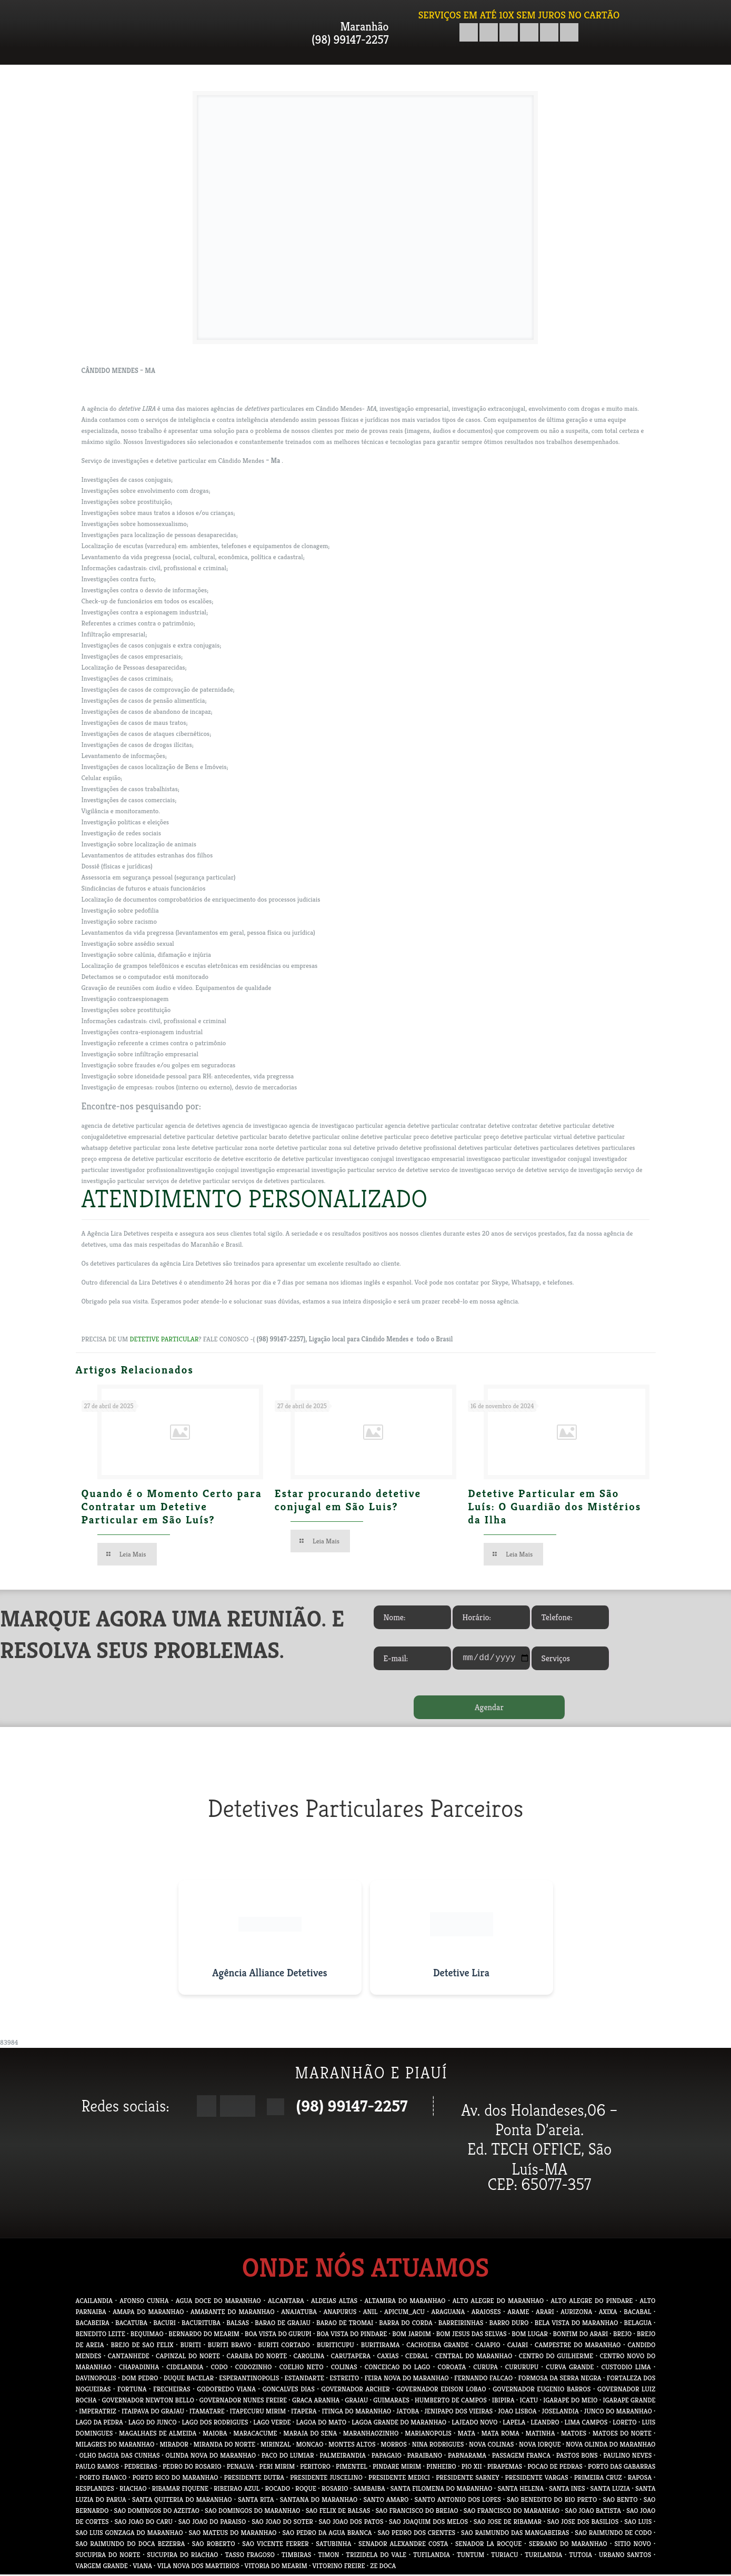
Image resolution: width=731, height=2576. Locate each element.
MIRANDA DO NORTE (225, 2445)
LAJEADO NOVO (474, 2423)
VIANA (142, 2567)
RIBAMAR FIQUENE (180, 2490)
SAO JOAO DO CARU (143, 2523)
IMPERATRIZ (97, 2412)
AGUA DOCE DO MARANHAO (218, 2302)
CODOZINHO (253, 2368)
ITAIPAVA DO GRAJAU (153, 2412)
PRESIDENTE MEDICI (399, 2478)
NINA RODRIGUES (438, 2445)
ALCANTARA (286, 2302)
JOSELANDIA (560, 2412)
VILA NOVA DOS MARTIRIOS (198, 2567)
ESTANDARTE (304, 2379)
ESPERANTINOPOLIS (249, 2379)
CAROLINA (309, 2357)
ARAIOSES (486, 2313)
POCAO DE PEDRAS (555, 2467)
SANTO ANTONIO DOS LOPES (458, 2501)
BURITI (191, 2346)
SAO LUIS (638, 2523)
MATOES (573, 2434)
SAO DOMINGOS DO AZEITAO (156, 2512)
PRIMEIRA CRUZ (598, 2478)
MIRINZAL (276, 2445)
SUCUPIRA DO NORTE (108, 2556)
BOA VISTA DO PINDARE (352, 2335)
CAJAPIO (487, 2346)
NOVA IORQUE (539, 2445)
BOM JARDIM (411, 2335)
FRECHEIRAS (172, 2390)
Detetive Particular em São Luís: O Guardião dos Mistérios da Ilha (554, 1507)
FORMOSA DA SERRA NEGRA (559, 2379)
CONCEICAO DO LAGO (397, 2368)
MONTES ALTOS (351, 2445)
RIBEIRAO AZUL (236, 2490)
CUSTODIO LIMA (625, 2368)
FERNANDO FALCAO (483, 2379)
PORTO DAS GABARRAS (622, 2467)
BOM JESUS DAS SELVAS (471, 2335)
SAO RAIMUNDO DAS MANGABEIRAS (515, 2534)
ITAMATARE (207, 2412)
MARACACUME (255, 2434)
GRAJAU (356, 2401)
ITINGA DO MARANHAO (356, 2412)
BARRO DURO (508, 2324)
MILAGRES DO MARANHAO (115, 2445)
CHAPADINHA (139, 2368)
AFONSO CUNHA (143, 2302)
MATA (466, 2434)
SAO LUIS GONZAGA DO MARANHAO (129, 2534)
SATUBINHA (333, 2545)
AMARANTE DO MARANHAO (233, 2313)
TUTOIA (580, 2556)
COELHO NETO (301, 2368)
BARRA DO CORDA (405, 2324)
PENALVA (240, 2467)
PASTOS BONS (577, 2456)
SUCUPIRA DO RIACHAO (182, 2556)
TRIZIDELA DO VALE (376, 2556)
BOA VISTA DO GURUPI (278, 2335)
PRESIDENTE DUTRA (254, 2478)
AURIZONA (576, 2313)
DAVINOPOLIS (96, 2379)
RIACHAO (133, 2490)
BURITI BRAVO (230, 2346)
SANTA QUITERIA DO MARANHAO (182, 2501)
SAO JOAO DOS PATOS (351, 2523)
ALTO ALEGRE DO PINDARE (591, 2302)
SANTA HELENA (520, 2490)
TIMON (328, 2556)
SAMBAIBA (369, 2490)
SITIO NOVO (632, 2545)
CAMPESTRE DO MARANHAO (578, 2346)
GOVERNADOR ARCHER (355, 2390)
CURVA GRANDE (570, 2368)
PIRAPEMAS (505, 2467)
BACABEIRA (92, 2324)
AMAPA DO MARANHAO (148, 2313)
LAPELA (514, 2423)
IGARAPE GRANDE (629, 2401)
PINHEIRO (441, 2467)
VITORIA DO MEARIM (276, 2567)
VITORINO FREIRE (338, 2567)
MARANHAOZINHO (371, 2434)
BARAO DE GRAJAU (283, 2324)
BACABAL (637, 2313)
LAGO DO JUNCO (152, 2423)
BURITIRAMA (380, 2346)
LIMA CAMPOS (585, 2423)
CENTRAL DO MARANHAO (474, 2357)
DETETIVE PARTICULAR (163, 1339)
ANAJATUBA (299, 2313)
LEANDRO (544, 2423)
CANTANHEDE (128, 2357)
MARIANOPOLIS (428, 2434)
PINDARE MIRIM (397, 2467)
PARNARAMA (467, 2456)
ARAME (518, 2313)
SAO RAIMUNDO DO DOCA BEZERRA (130, 2545)
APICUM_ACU (404, 2313)
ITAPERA (304, 2412)
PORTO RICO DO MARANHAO (175, 2478)
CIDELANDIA (184, 2368)
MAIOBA (215, 2434)
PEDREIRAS (140, 2467)
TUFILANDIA (431, 2556)
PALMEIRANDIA (342, 2456)
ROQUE (305, 2490)
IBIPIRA (503, 2401)
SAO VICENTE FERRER (275, 2545)
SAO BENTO (620, 2501)
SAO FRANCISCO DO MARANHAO (512, 2512)
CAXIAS (387, 2357)
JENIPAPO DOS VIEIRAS (458, 2412)
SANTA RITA (256, 2501)
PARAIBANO (425, 2456)
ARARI (545, 2313)
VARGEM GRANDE (102, 2567)
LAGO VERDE (272, 2423)
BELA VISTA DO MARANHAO (576, 2324)
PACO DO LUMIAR (288, 2456)
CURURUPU (521, 2368)
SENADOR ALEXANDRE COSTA (403, 2545)
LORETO (625, 2423)
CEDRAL (416, 2357)
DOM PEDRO (140, 2379)
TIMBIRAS (297, 2556)
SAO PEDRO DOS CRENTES (417, 2534)
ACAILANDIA (94, 2302)
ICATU (528, 2401)
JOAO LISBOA (517, 2412)
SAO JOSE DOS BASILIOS (583, 2523)
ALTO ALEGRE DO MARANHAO (498, 2302)
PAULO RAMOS (97, 2467)
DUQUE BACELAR (189, 2379)
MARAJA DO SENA (310, 2434)
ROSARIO (335, 2490)
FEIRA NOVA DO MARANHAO (406, 2379)
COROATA (452, 2368)
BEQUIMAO (147, 2335)
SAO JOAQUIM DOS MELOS (428, 2523)
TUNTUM (470, 2556)
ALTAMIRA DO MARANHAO (404, 2302)
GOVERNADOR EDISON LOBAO (441, 2390)
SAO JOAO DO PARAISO (212, 2523)
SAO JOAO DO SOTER (282, 2523)
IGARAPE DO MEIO (570, 2401)
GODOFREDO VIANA (226, 2390)
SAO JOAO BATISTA (593, 2512)
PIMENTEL (351, 2467)
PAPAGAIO (387, 2456)
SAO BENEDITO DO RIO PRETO (552, 2501)
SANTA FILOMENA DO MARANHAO (441, 2490)
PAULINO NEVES (627, 2456)
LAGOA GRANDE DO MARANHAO (399, 2423)
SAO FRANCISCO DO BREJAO (416, 2512)
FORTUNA (131, 2390)
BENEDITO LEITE (100, 2335)
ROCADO (277, 2490)
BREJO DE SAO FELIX (142, 2346)
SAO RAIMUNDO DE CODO (613, 2534)
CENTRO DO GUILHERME (556, 2357)
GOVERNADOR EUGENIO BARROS (541, 2390)
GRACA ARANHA (315, 2401)
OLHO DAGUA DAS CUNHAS (119, 2456)
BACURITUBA (201, 2324)
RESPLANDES (95, 2490)
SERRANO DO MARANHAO (568, 2545)
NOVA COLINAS (491, 2445)
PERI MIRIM (277, 2467)
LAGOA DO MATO (321, 2423)
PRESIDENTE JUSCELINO (326, 2478)
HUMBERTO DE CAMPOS (451, 2401)
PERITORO (315, 2467)
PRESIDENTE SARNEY (467, 2478)
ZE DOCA (383, 2567)
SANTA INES (567, 2490)
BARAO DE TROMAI (344, 2324)
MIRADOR (173, 2445)
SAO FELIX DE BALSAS (338, 2512)
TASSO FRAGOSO (250, 2556)
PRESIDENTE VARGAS (536, 2478)
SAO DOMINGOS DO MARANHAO (252, 2512)
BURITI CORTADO (284, 2346)
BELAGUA (638, 2324)
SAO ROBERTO (213, 2545)
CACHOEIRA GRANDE (437, 2346)
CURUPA (485, 2368)
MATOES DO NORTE (622, 2434)
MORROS (393, 2445)
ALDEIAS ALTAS (334, 2302)
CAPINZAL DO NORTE (188, 2357)
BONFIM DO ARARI (580, 2335)
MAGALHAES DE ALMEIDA (157, 2434)
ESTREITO (344, 2379)
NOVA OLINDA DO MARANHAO (610, 2445)
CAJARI (517, 2346)
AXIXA (608, 2313)
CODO (219, 2368)
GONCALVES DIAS (289, 2390)
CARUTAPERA (350, 2357)
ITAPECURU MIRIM (258, 2412)
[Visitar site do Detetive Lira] (461, 1939)
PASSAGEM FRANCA (521, 2456)
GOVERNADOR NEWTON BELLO (148, 2401)
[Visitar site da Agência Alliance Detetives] (270, 1939)
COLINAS (344, 2368)
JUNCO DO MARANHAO (618, 2412)
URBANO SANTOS (625, 2556)
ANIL (370, 2313)
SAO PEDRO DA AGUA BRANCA (327, 2534)
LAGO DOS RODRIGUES (215, 2423)
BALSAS (237, 2324)
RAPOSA (640, 2478)
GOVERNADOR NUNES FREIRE (243, 2401)
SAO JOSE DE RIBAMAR (508, 2523)
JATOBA (407, 2412)
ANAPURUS (340, 2313)
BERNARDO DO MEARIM (203, 2335)
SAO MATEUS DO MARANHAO (233, 2534)
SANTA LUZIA (610, 2490)
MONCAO (309, 2445)
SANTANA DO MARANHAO (319, 2501)
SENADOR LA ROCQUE (488, 2545)
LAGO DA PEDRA (99, 2423)
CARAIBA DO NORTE (256, 2357)
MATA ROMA (500, 2434)
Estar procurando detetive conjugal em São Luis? (348, 1500)
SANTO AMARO (385, 2501)
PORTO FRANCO (103, 2478)
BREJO (622, 2335)
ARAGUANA (448, 2313)
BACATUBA (131, 2324)
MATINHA (540, 2434)
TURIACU (504, 2556)
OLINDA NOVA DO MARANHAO (210, 2456)
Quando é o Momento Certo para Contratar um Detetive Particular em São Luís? (172, 1507)
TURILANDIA (543, 2556)
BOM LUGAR (530, 2335)
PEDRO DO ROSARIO (192, 2467)
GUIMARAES (391, 2401)
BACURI (164, 2324)
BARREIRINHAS (461, 2324)
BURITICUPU (335, 2346)
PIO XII (472, 2467)
